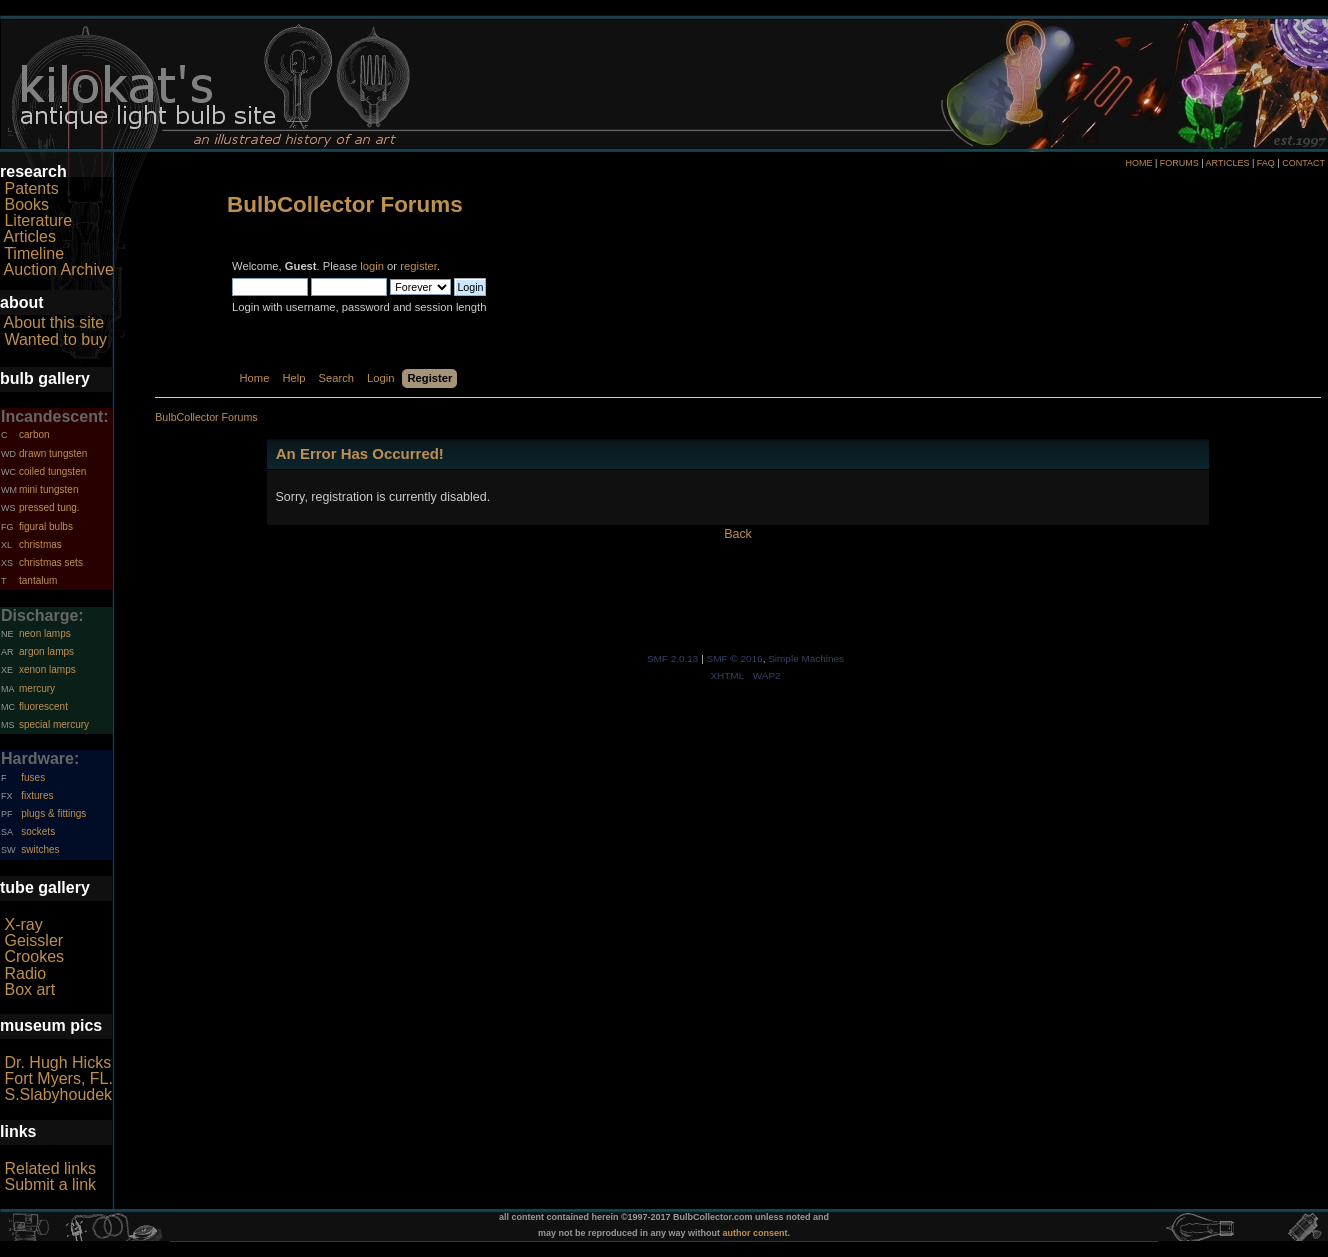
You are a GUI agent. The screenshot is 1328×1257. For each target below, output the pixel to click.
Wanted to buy (55, 339)
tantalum (38, 580)
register (418, 266)
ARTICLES (1228, 163)
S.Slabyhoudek (58, 1094)
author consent (755, 1233)
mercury (37, 688)
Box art (29, 989)
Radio (25, 973)
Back (738, 534)
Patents (31, 188)
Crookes (34, 956)
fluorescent (43, 706)
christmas (40, 544)
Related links (50, 1168)
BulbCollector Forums (345, 204)
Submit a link (50, 1184)
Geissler (33, 940)
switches (40, 849)
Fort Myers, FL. (58, 1078)
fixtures (37, 795)
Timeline (34, 253)
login (372, 266)
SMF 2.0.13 (673, 658)
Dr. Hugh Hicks (57, 1062)
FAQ (1266, 163)
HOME (1138, 163)
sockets (38, 831)
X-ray (23, 924)
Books (26, 204)
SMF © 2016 (735, 658)
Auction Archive (59, 269)
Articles (30, 236)
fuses (33, 777)
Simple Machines (806, 658)
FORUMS (1179, 163)
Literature (38, 220)
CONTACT (1303, 163)
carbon (34, 434)
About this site (54, 322)
